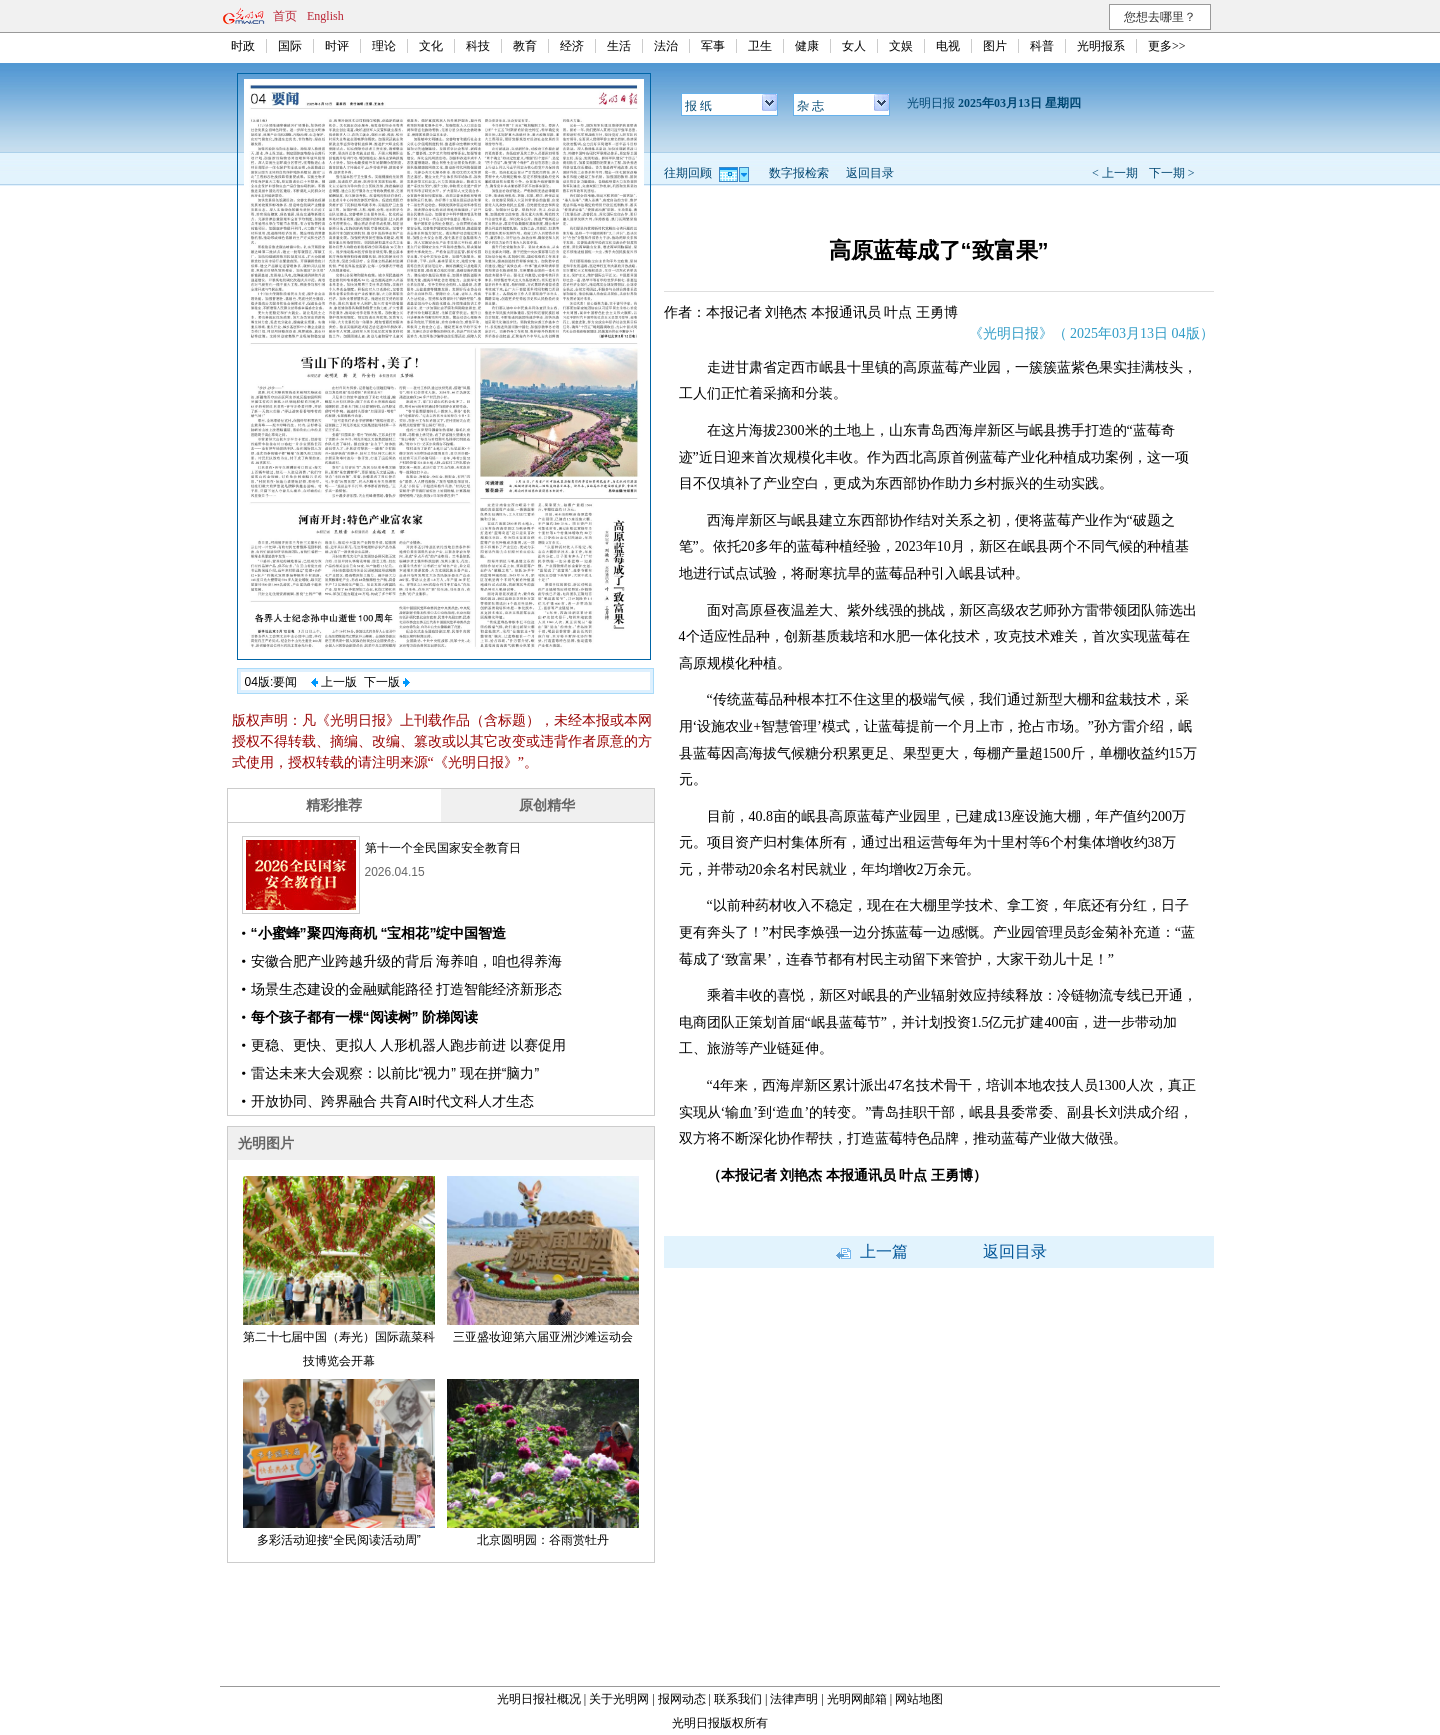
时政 (243, 46)
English (325, 16)
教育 (525, 46)
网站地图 (919, 1699)
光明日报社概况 (539, 1699)
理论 (384, 46)
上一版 (334, 682)
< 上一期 (1115, 173)
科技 (478, 46)
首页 (285, 16)
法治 (666, 46)
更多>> (1167, 46)
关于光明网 (619, 1699)
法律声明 (794, 1699)
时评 (337, 46)
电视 (948, 46)
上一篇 (872, 1251)
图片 (995, 46)
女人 (854, 46)
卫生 (760, 46)
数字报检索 (799, 173)
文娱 (901, 46)
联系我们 (738, 1699)
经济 (572, 46)
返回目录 (870, 173)
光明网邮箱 (857, 1699)
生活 (619, 46)
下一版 (387, 682)
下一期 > (1172, 173)
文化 (431, 46)
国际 (290, 46)
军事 (713, 46)
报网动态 (682, 1699)
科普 (1042, 46)
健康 (807, 46)
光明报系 (1101, 46)
